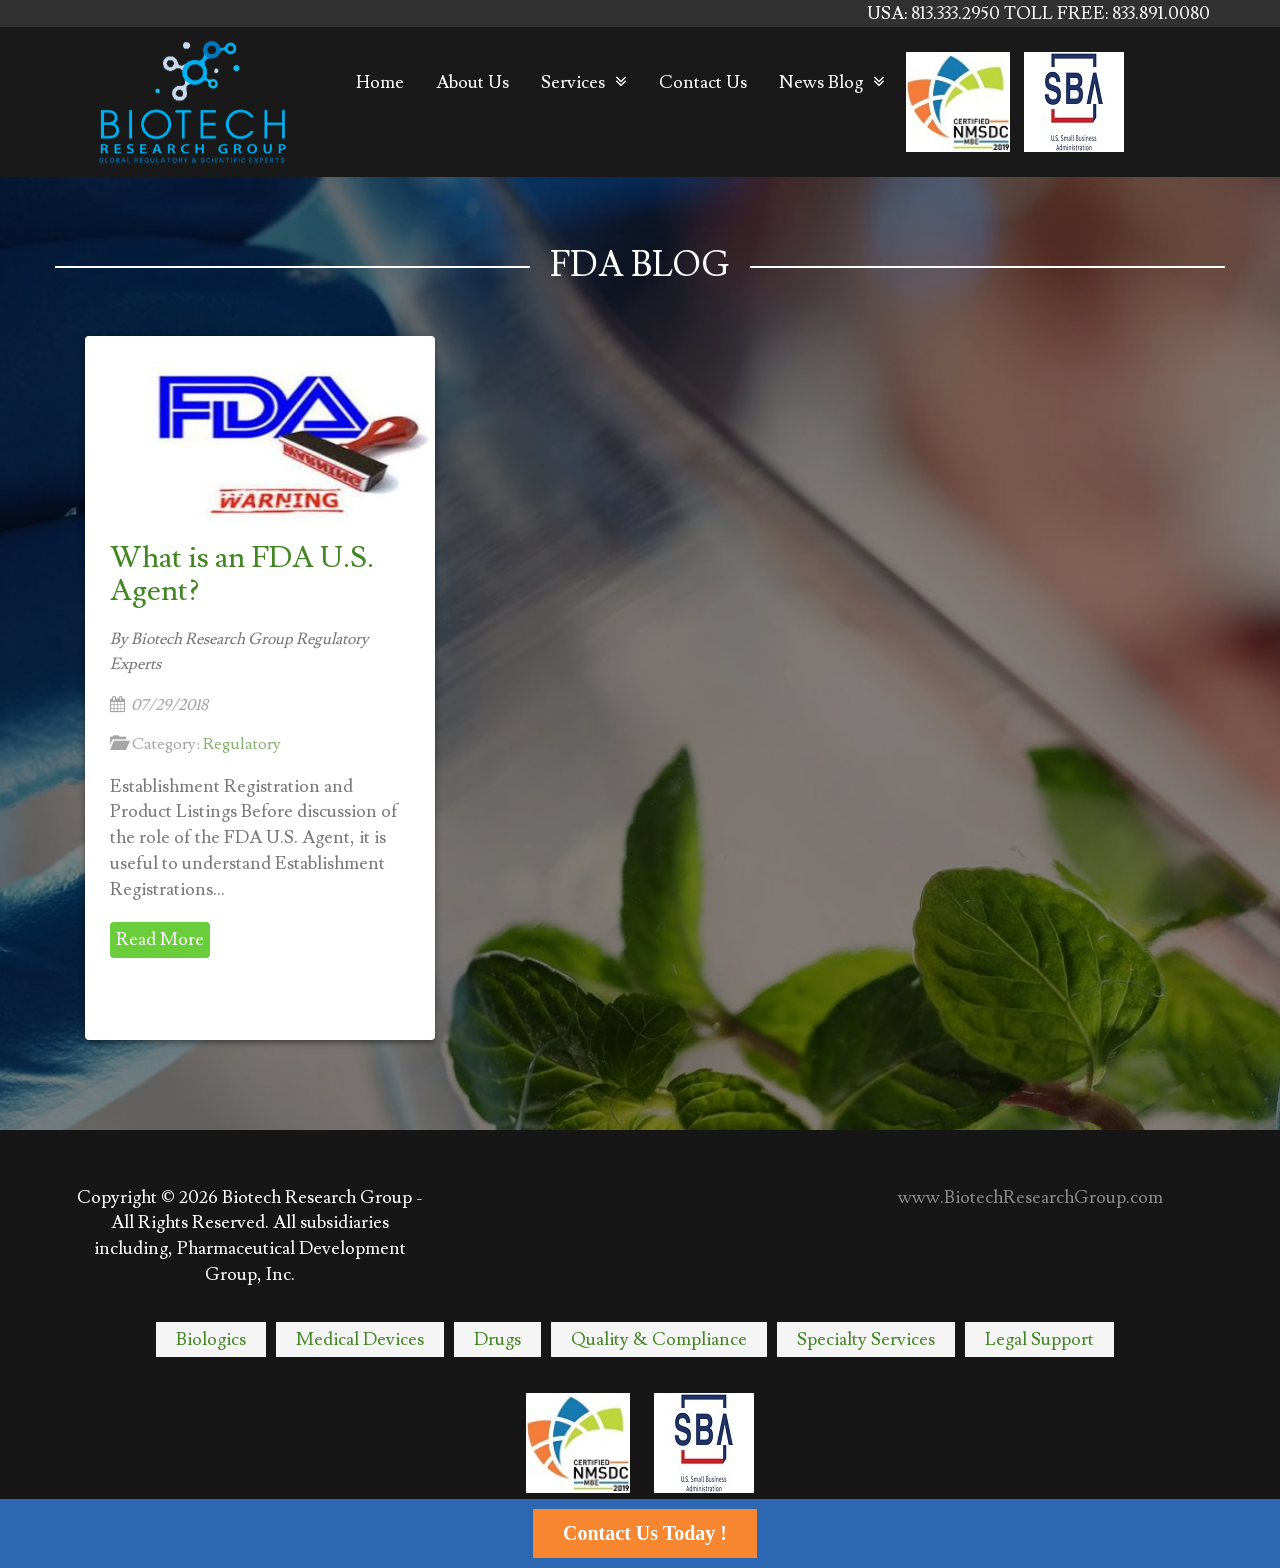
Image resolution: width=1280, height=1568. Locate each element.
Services (573, 82)
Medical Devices (360, 1339)
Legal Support (1039, 1339)
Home (380, 82)
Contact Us (703, 82)
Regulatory (242, 744)
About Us (472, 82)
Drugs (497, 1339)
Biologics (211, 1339)
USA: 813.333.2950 (935, 13)
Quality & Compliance (659, 1339)
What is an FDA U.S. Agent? (242, 574)
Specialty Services (866, 1339)
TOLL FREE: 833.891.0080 (1107, 13)
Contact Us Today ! (645, 1533)
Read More (160, 939)
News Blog (821, 82)
